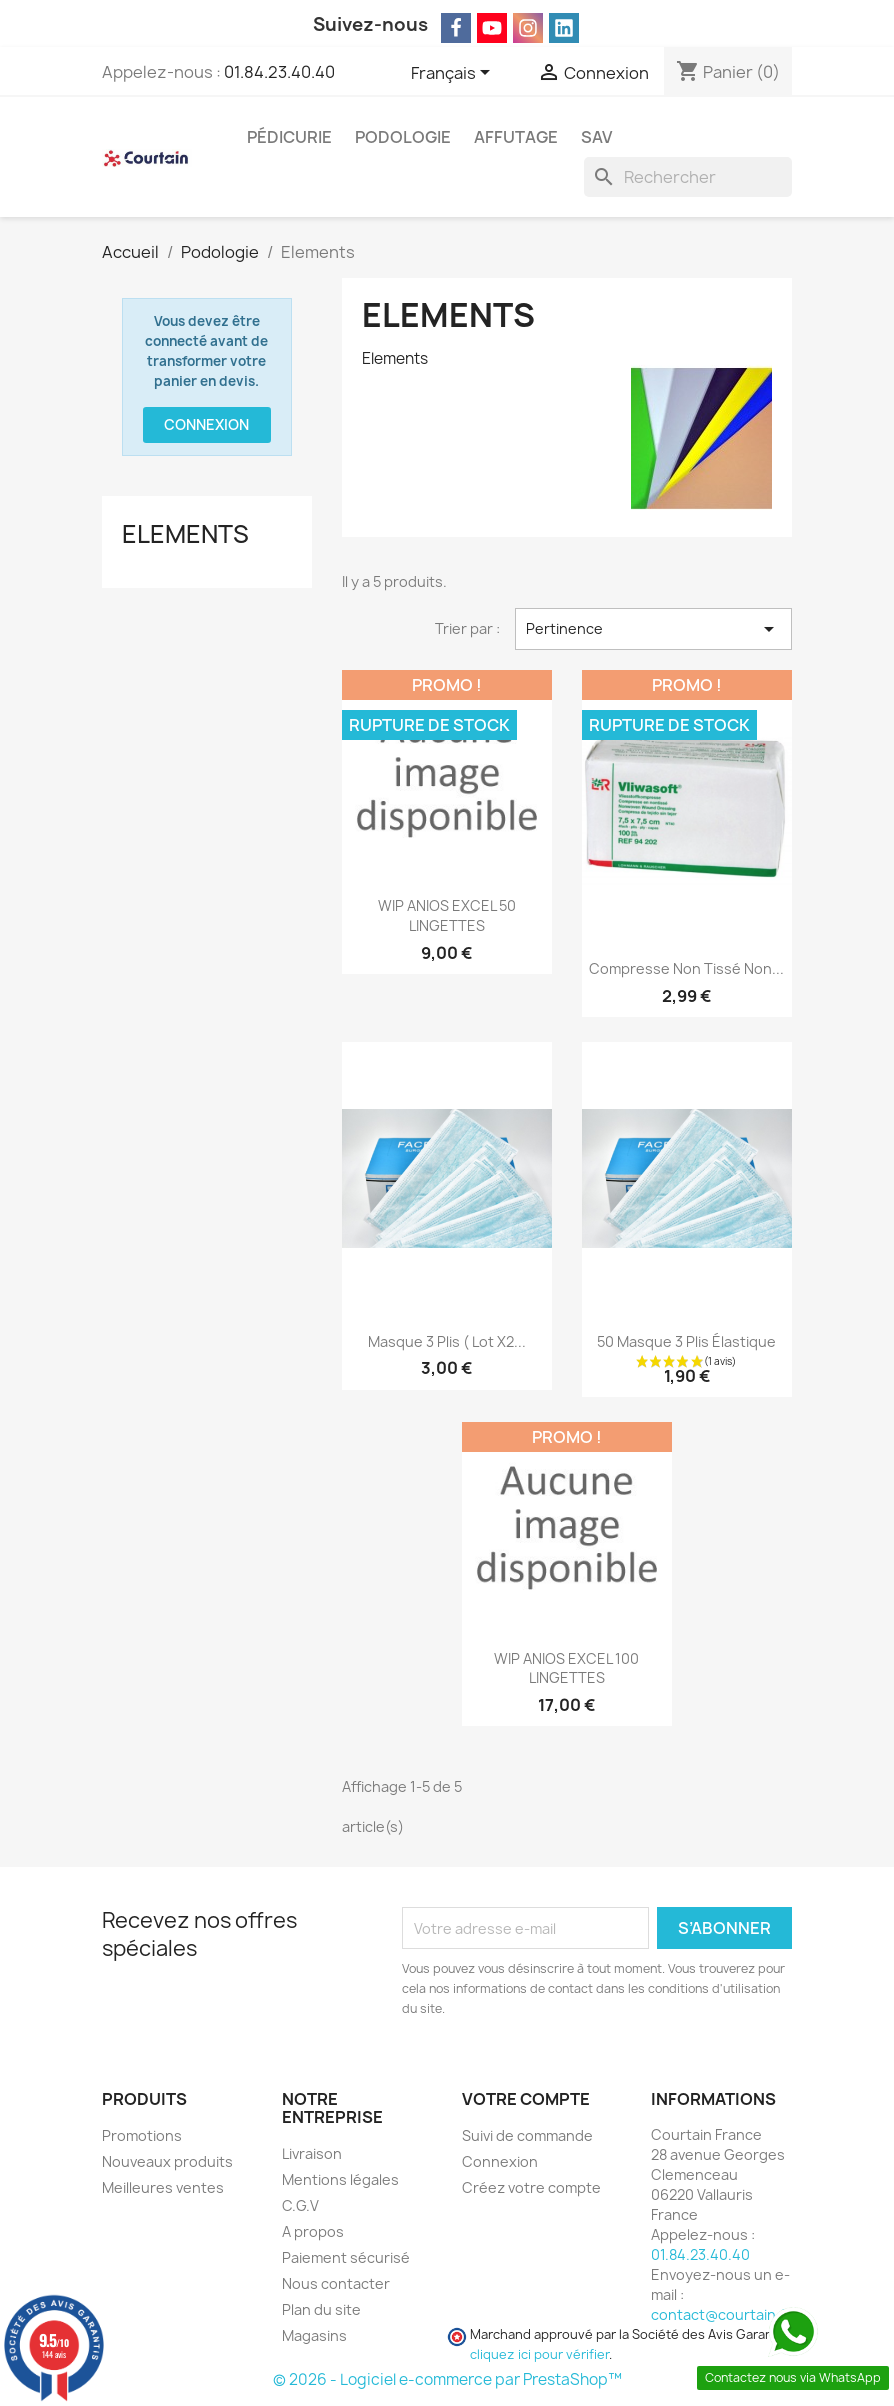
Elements (185, 534)
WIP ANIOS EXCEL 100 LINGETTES (566, 1668)
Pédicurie (289, 137)
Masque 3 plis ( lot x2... (447, 1341)
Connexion (206, 424)
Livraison (312, 2153)
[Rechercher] (688, 177)
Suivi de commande (527, 2135)
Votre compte (526, 2099)
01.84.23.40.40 (279, 72)
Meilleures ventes (163, 2187)
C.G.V (300, 2205)
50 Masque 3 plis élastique (686, 1341)
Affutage (516, 137)
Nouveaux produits (167, 2161)
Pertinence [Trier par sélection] (653, 629)
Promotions (142, 2135)
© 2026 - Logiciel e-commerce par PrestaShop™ (447, 2379)
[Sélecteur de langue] (454, 74)
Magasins (314, 2335)
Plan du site (321, 2309)
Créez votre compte (531, 2187)
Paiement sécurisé (346, 2257)
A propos (313, 2231)
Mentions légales (340, 2179)
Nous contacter (336, 2283)
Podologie (403, 137)
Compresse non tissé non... (686, 968)
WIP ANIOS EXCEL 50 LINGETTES (447, 915)
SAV (596, 137)
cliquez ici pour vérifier (539, 2354)
